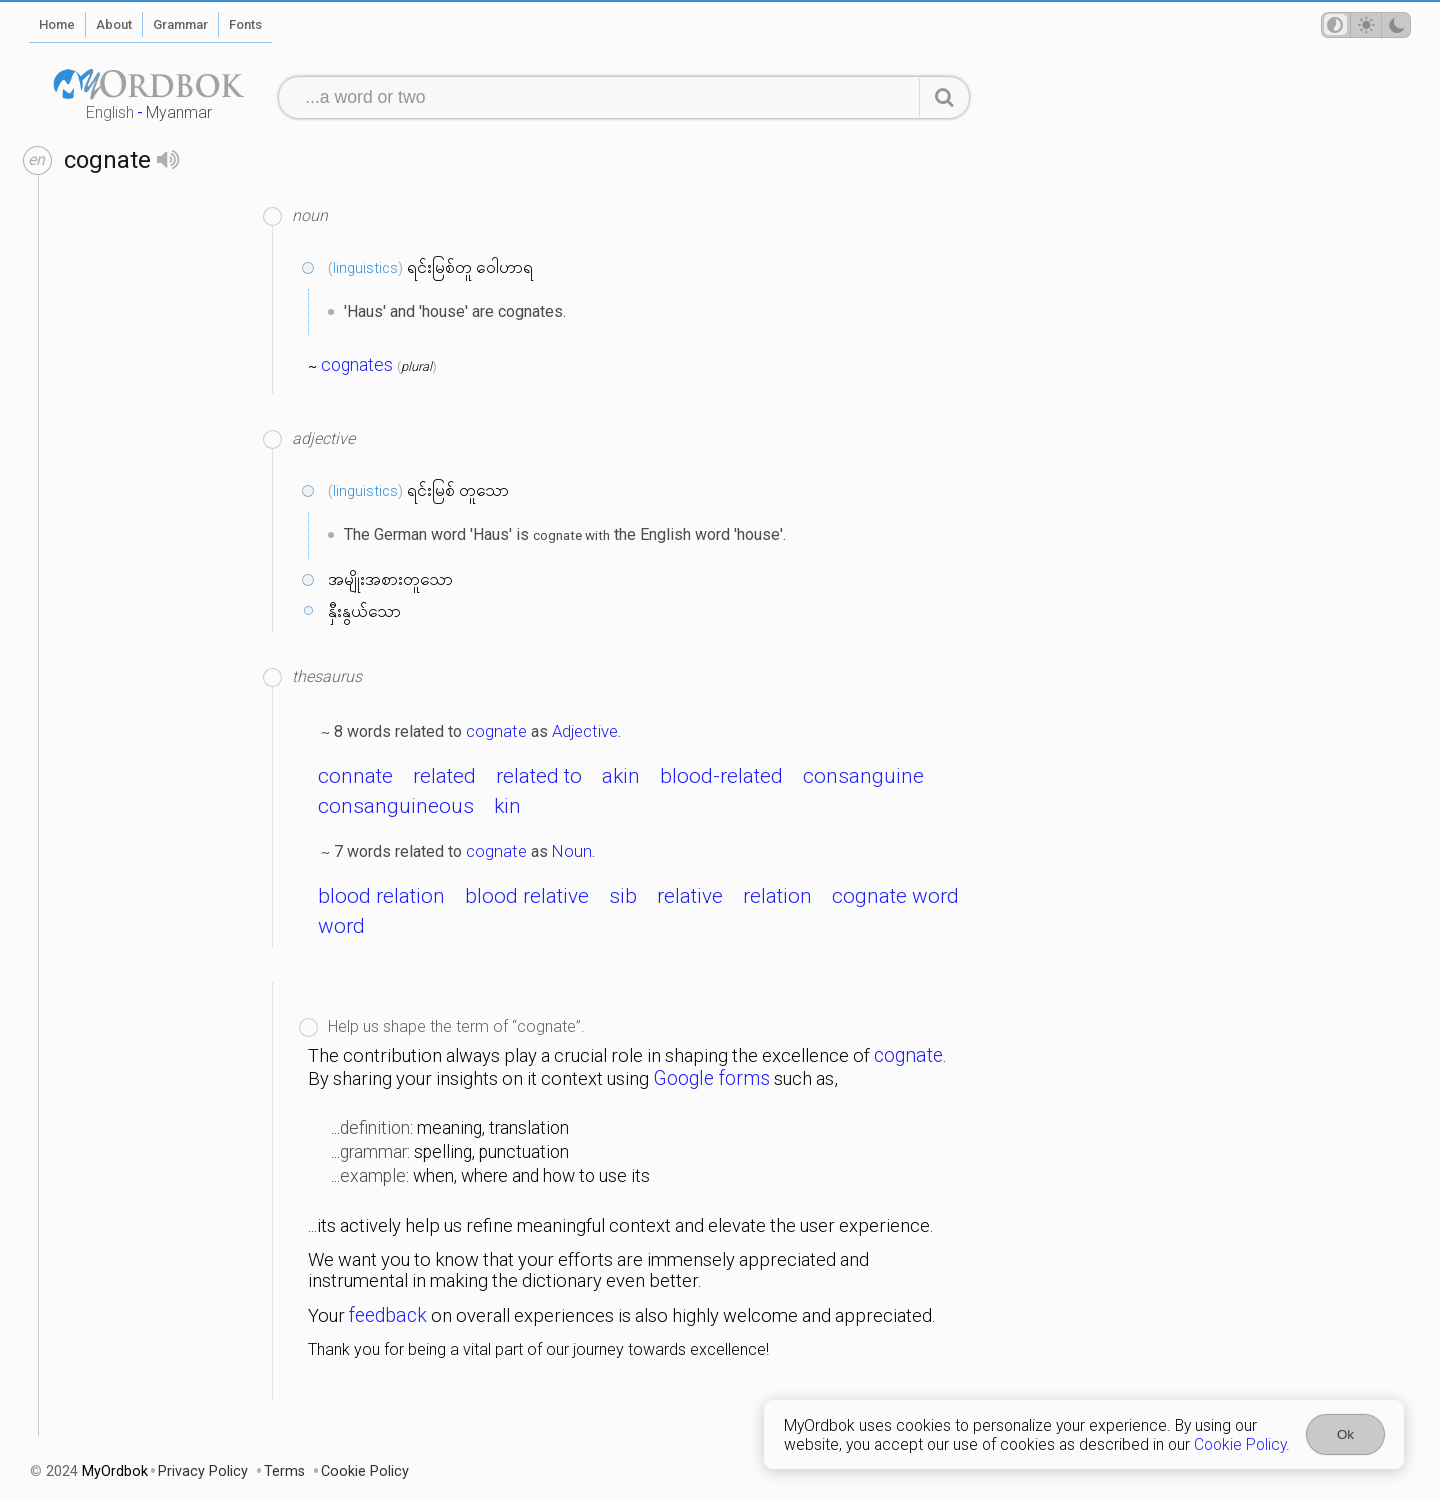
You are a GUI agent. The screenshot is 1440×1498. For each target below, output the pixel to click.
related (444, 776)
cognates (357, 365)
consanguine (863, 776)
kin (507, 806)
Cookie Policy (1240, 1444)
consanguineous (396, 806)
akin (621, 776)
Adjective (585, 731)
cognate (496, 731)
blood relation (381, 896)
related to (539, 776)
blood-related (721, 776)
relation (777, 896)
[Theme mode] (1366, 25)
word (341, 926)
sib (623, 896)
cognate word (895, 896)
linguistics (365, 268)
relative (690, 896)
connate (355, 776)
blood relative (527, 896)
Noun (572, 851)
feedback (388, 1315)
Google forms (711, 1078)
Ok (1345, 1434)
